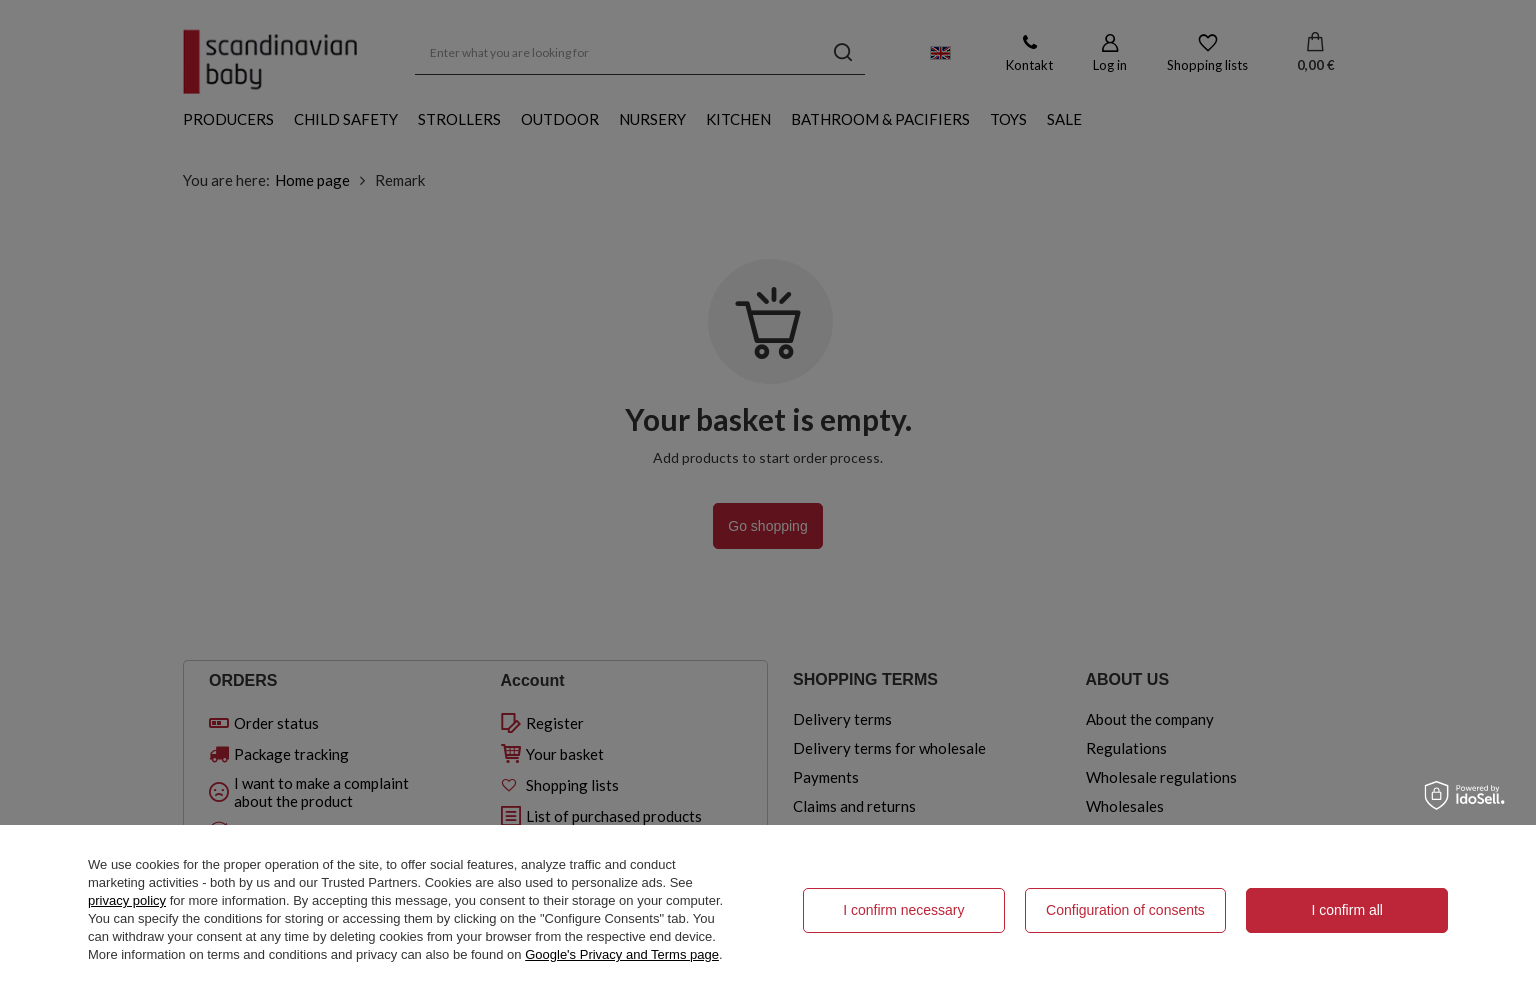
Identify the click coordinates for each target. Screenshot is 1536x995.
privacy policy (127, 900)
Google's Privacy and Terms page (622, 954)
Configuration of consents (1125, 910)
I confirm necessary (903, 910)
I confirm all (1347, 910)
